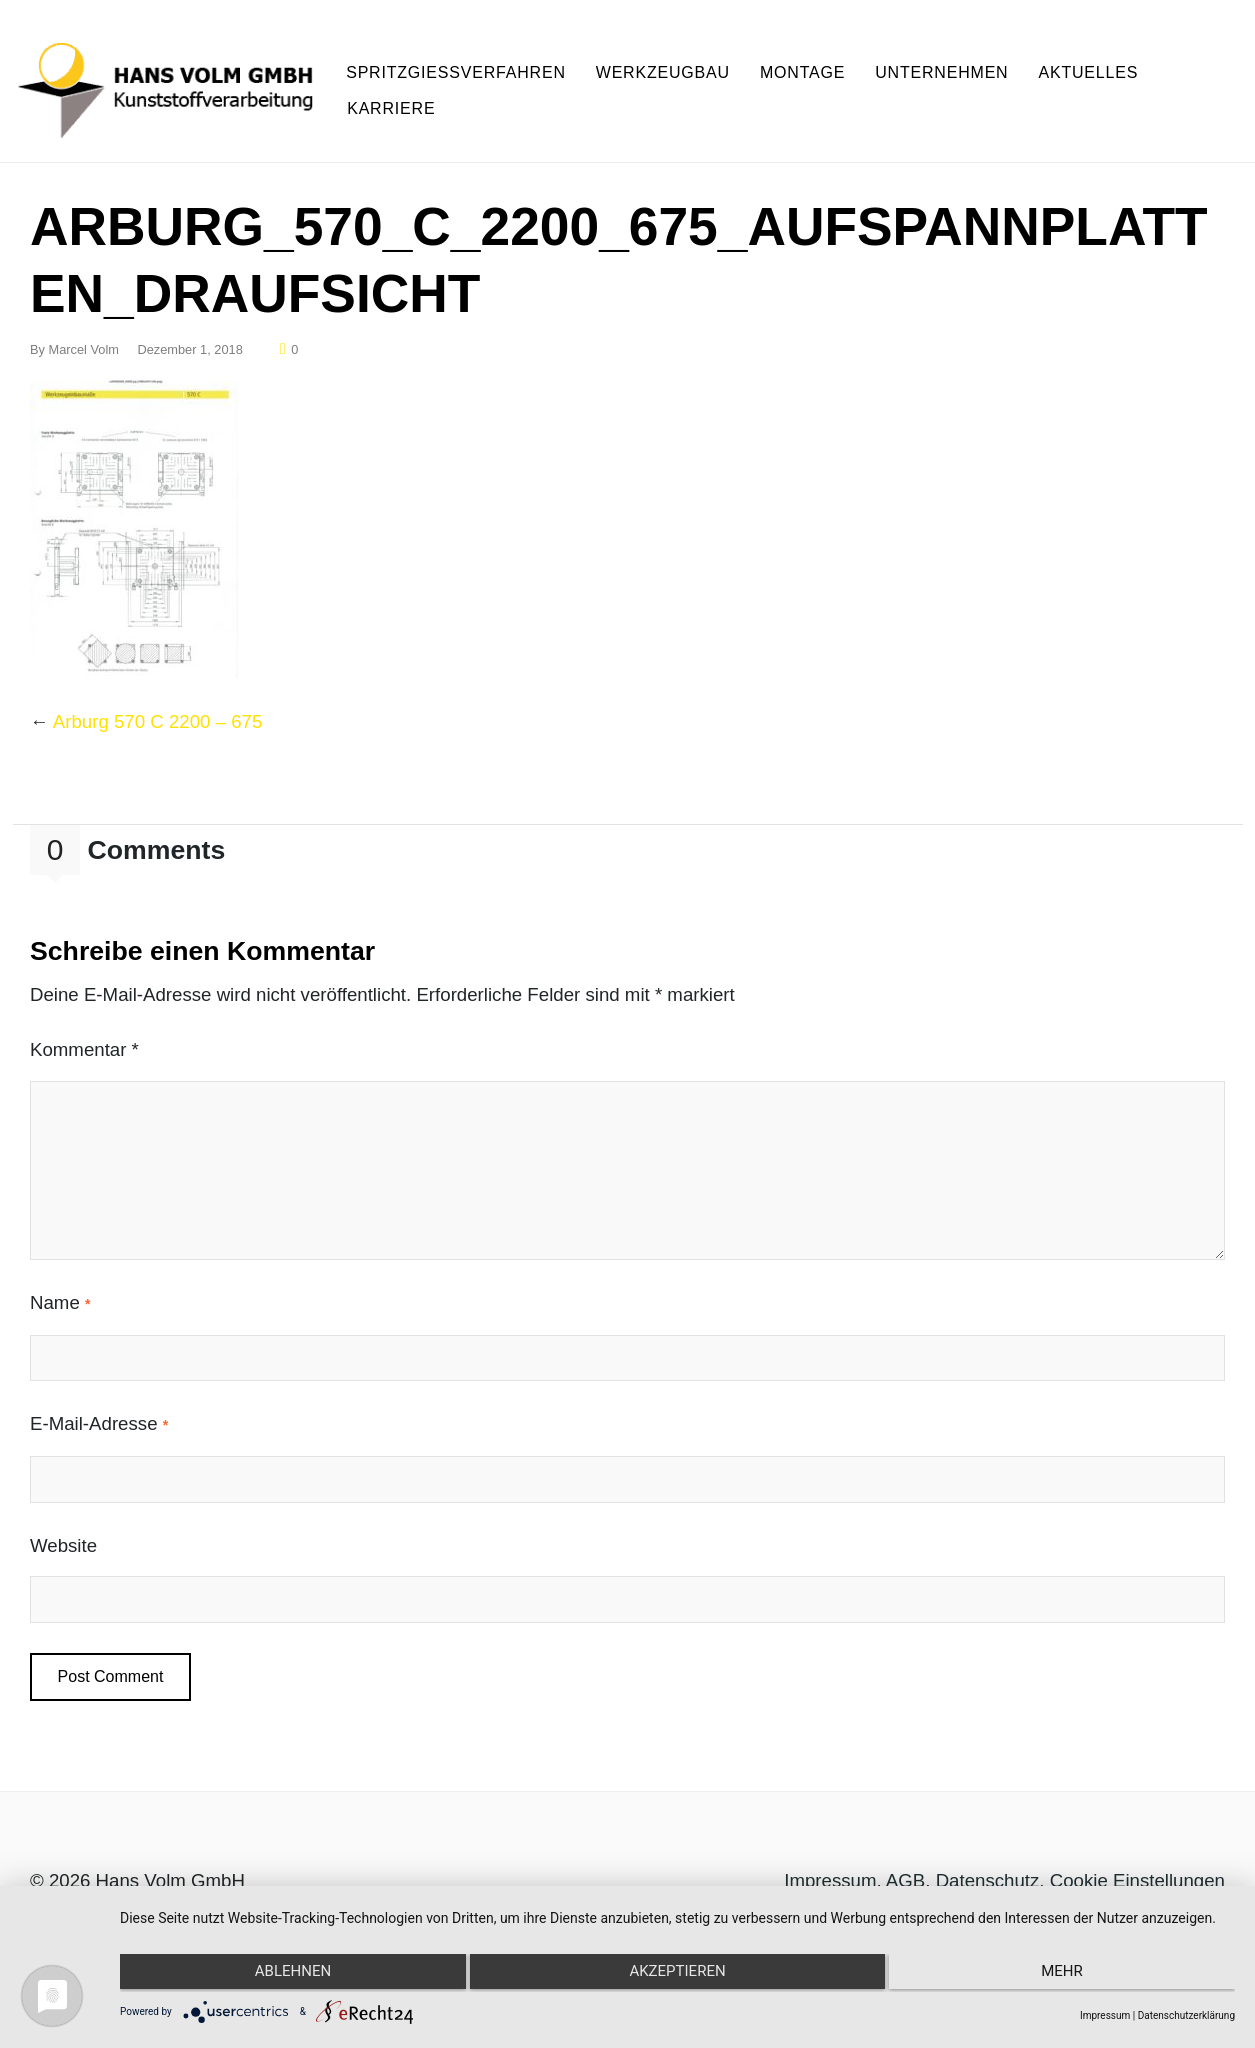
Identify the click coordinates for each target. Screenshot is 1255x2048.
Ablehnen (286, 1975)
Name (60, 1294)
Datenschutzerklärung (1186, 2015)
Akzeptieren (677, 1975)
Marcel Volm (84, 340)
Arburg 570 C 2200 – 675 (158, 712)
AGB (905, 1871)
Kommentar (84, 1041)
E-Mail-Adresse (99, 1415)
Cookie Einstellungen (1137, 1871)
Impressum (830, 1871)
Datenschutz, (993, 1871)
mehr (1069, 1975)
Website (63, 1536)
